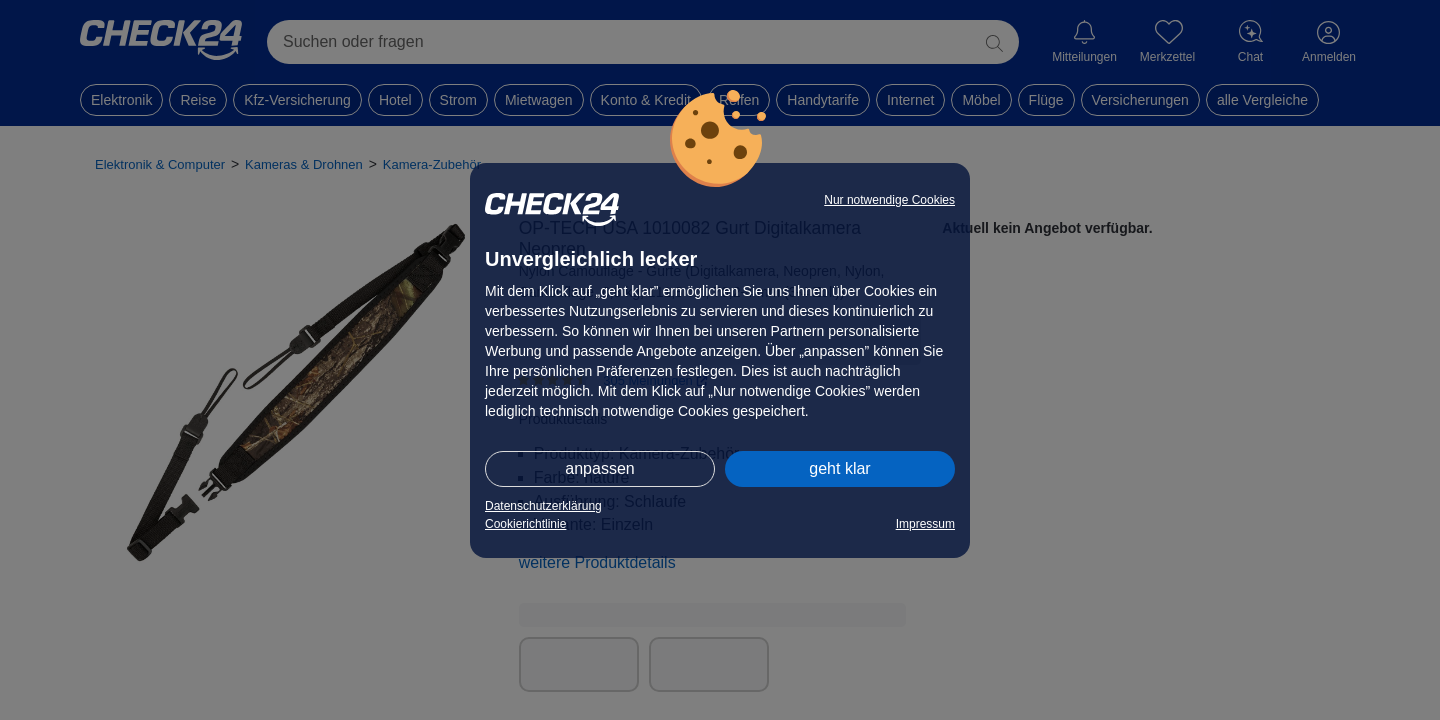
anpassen (599, 468)
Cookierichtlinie (525, 524)
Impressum (925, 524)
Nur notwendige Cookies (889, 200)
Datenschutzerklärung (543, 506)
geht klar (839, 468)
